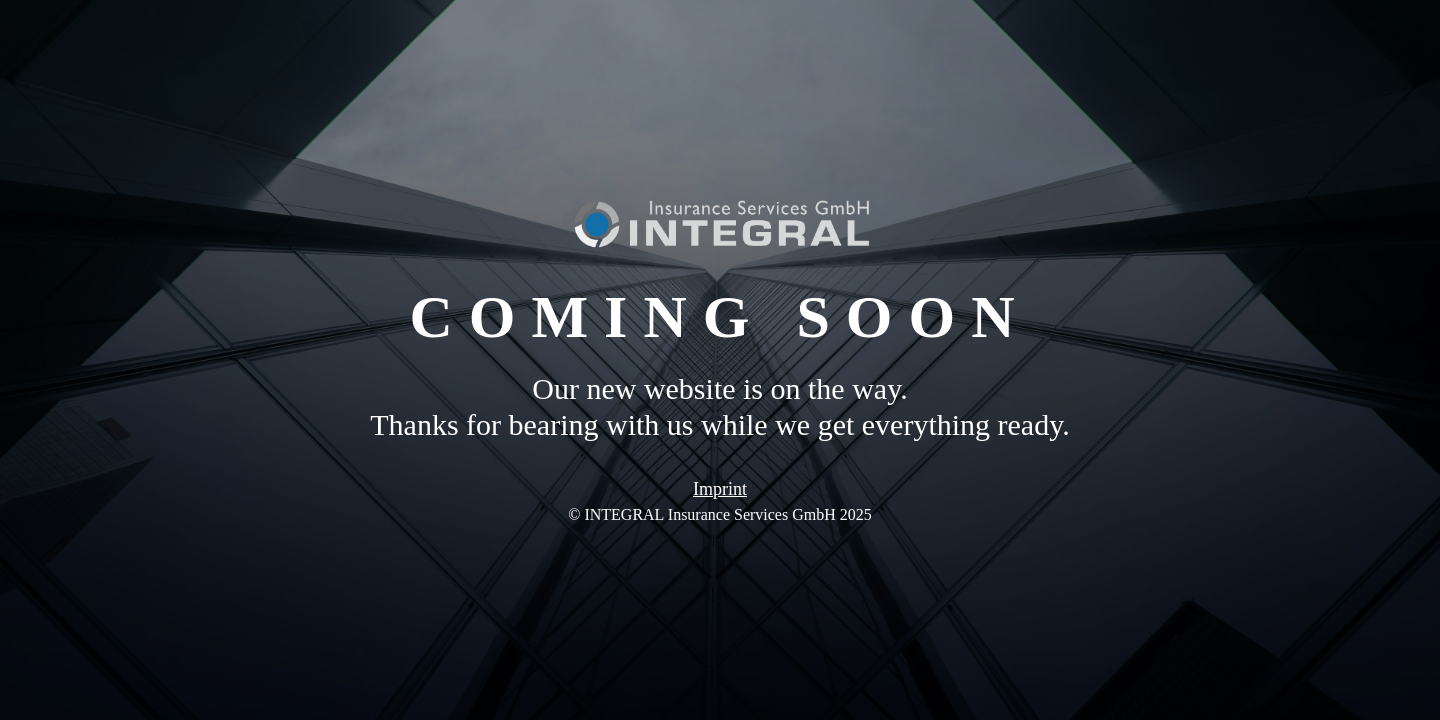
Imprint (720, 489)
